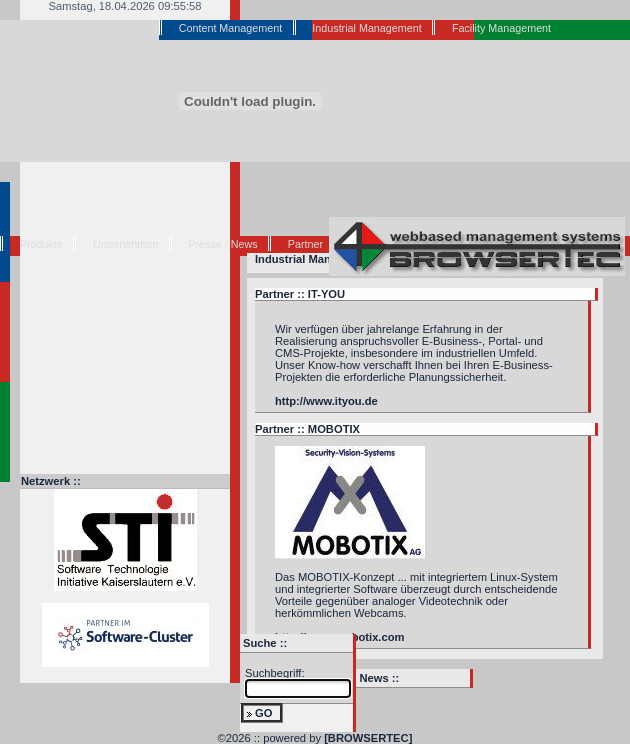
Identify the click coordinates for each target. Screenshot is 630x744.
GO (263, 713)
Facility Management (501, 28)
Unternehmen (125, 244)
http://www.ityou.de (326, 401)
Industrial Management (366, 28)
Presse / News (222, 244)
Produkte (41, 244)
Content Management (230, 28)
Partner (305, 244)
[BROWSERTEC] (368, 738)
